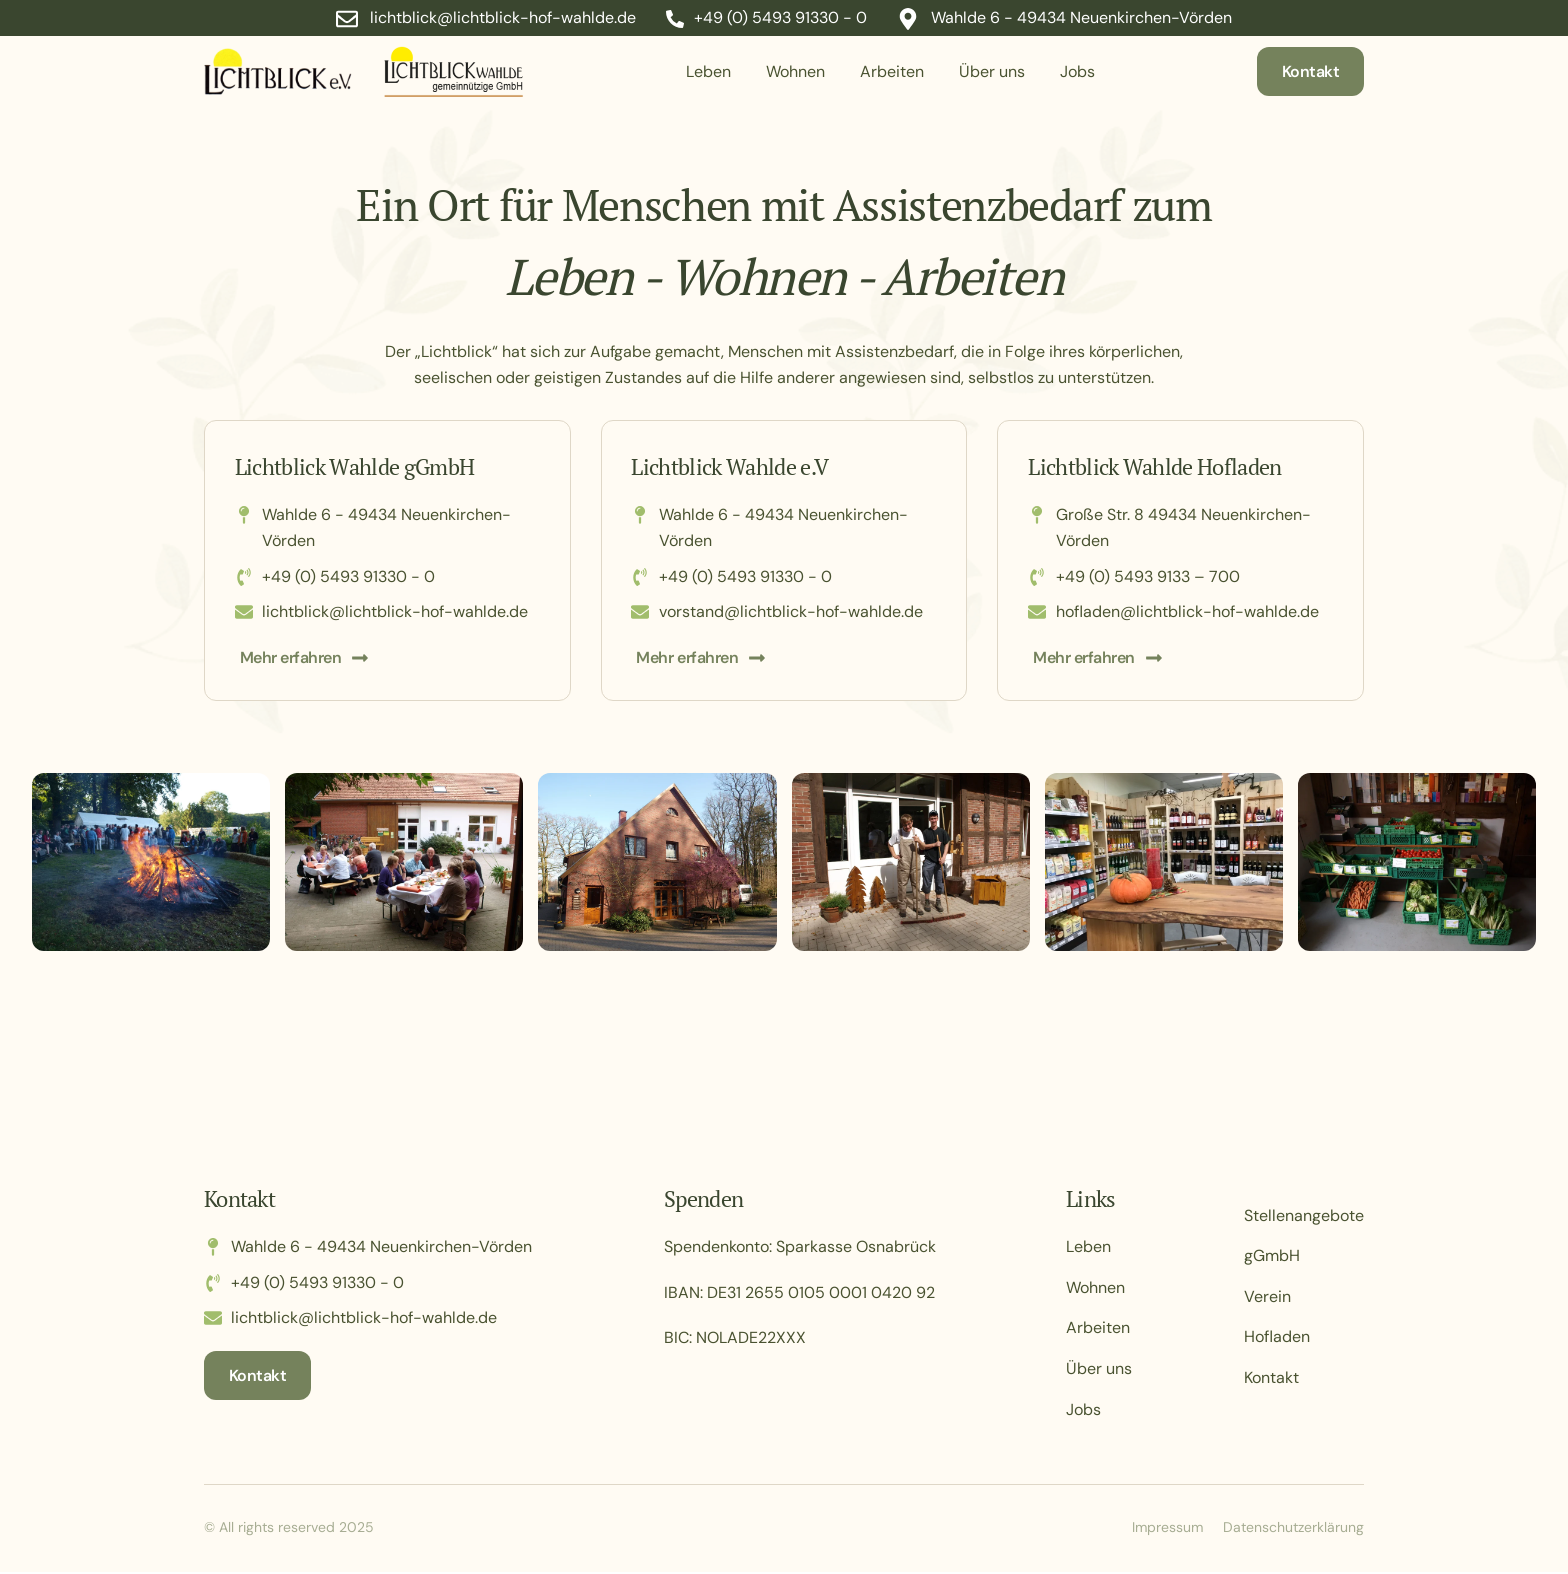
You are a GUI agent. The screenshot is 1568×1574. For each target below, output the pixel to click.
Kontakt (1271, 1379)
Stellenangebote (1304, 1216)
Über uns (992, 71)
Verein (1267, 1298)
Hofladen (1277, 1338)
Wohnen (795, 71)
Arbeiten (892, 71)
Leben (708, 71)
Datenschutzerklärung (1293, 1529)
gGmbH (1272, 1257)
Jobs (1077, 71)
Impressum (1167, 1529)
